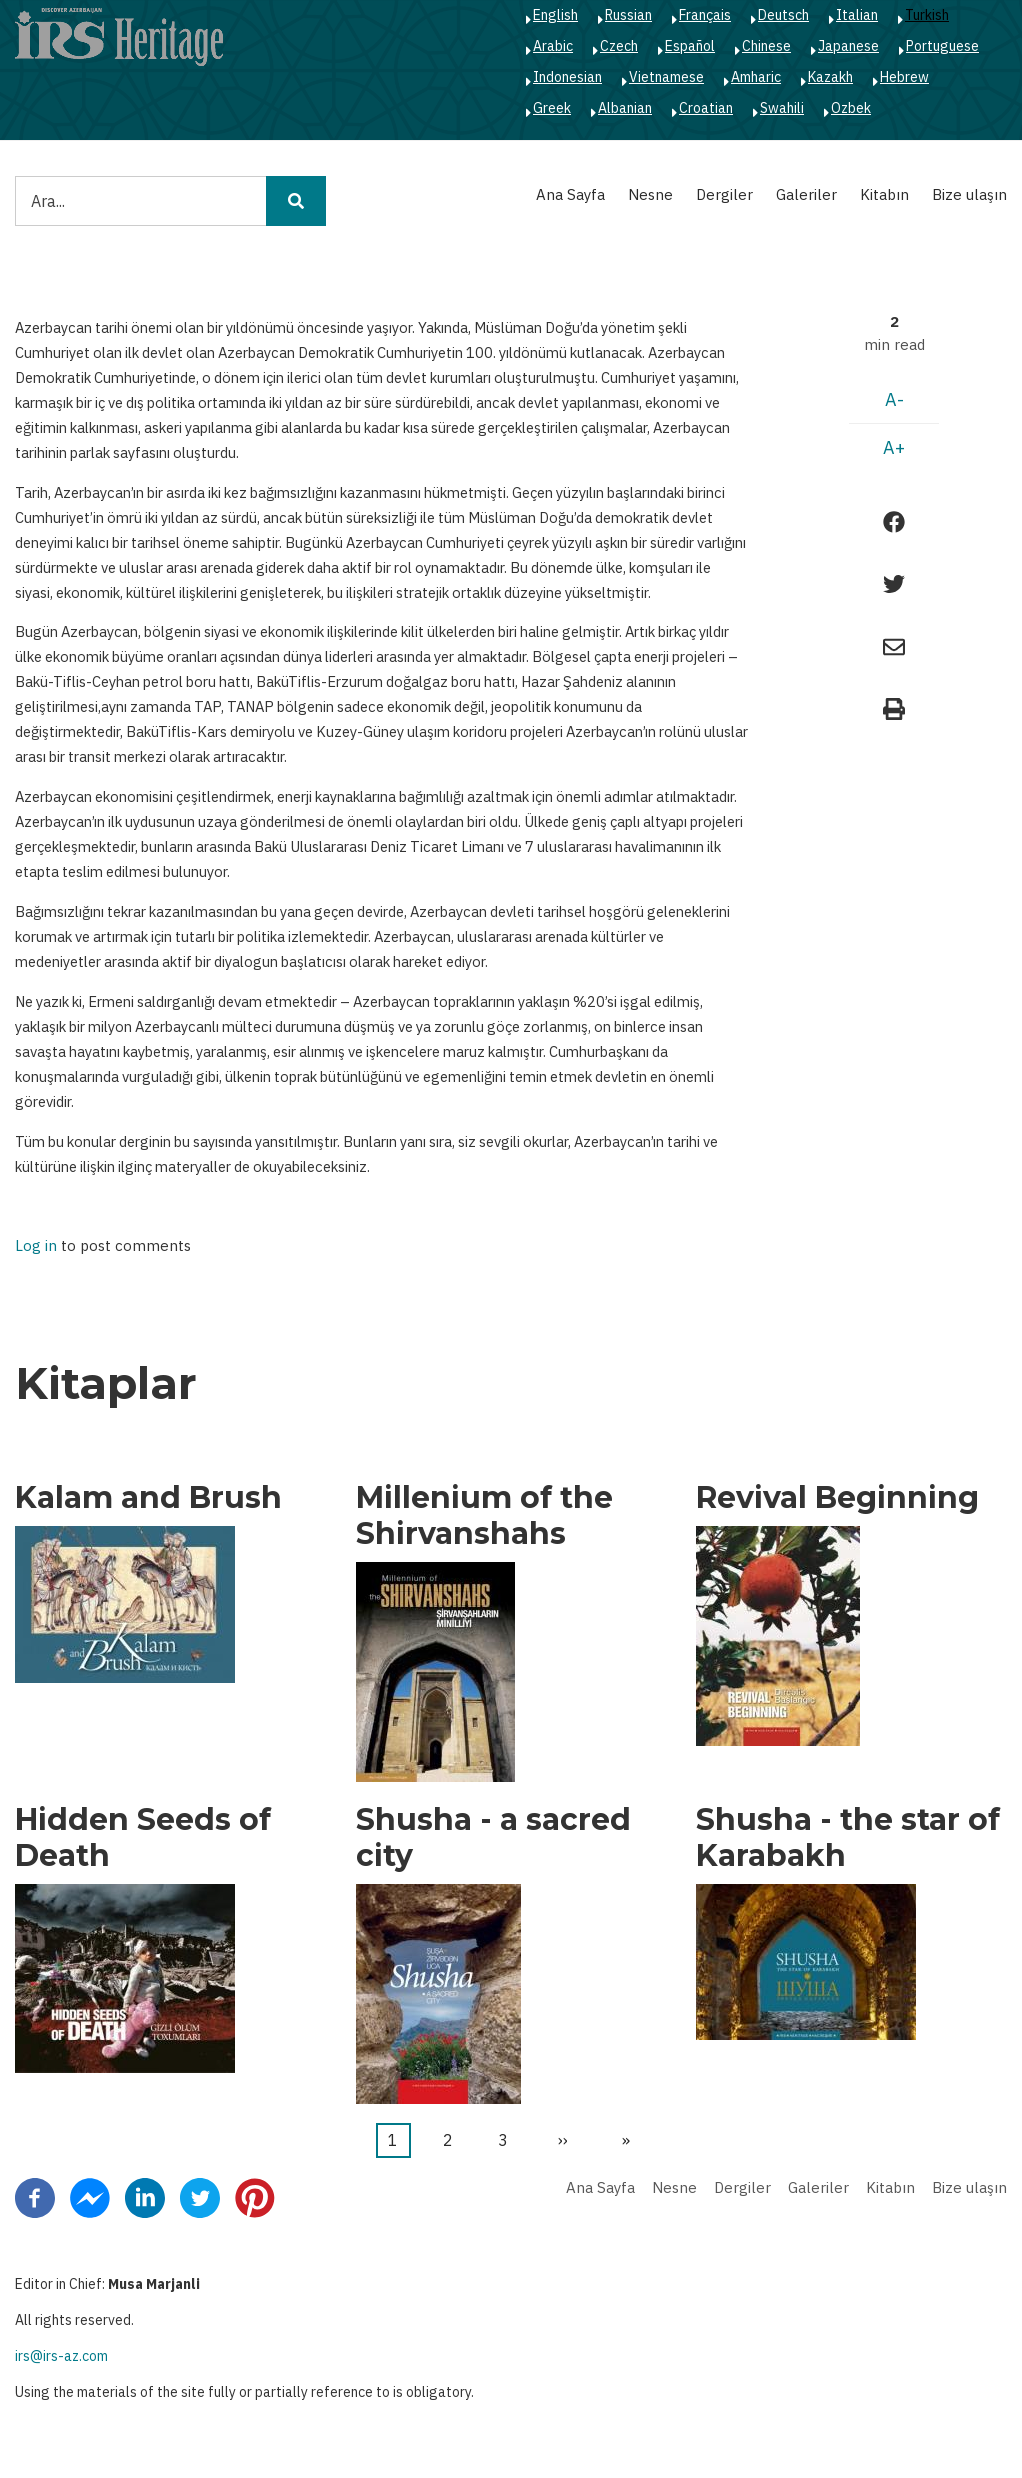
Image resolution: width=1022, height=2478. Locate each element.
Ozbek (851, 108)
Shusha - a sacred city (493, 1838)
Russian (628, 15)
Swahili (782, 108)
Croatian (706, 108)
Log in (36, 1246)
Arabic (553, 46)
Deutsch (783, 15)
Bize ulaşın (969, 194)
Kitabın (884, 194)
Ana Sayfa (570, 194)
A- (894, 399)
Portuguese (942, 46)
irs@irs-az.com (61, 2356)
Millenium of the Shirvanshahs (484, 1516)
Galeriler (806, 194)
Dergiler (724, 194)
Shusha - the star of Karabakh (848, 1838)
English (555, 15)
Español (690, 46)
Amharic (756, 77)
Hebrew (904, 77)
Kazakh (830, 77)
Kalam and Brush (148, 1498)
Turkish (927, 15)
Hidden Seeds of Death (143, 1838)
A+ (894, 447)
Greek (552, 108)
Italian (857, 15)
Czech (619, 46)
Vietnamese (666, 77)
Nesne (650, 194)
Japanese (848, 46)
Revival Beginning (837, 1498)
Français (705, 15)
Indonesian (567, 77)
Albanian (625, 108)
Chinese (766, 46)
